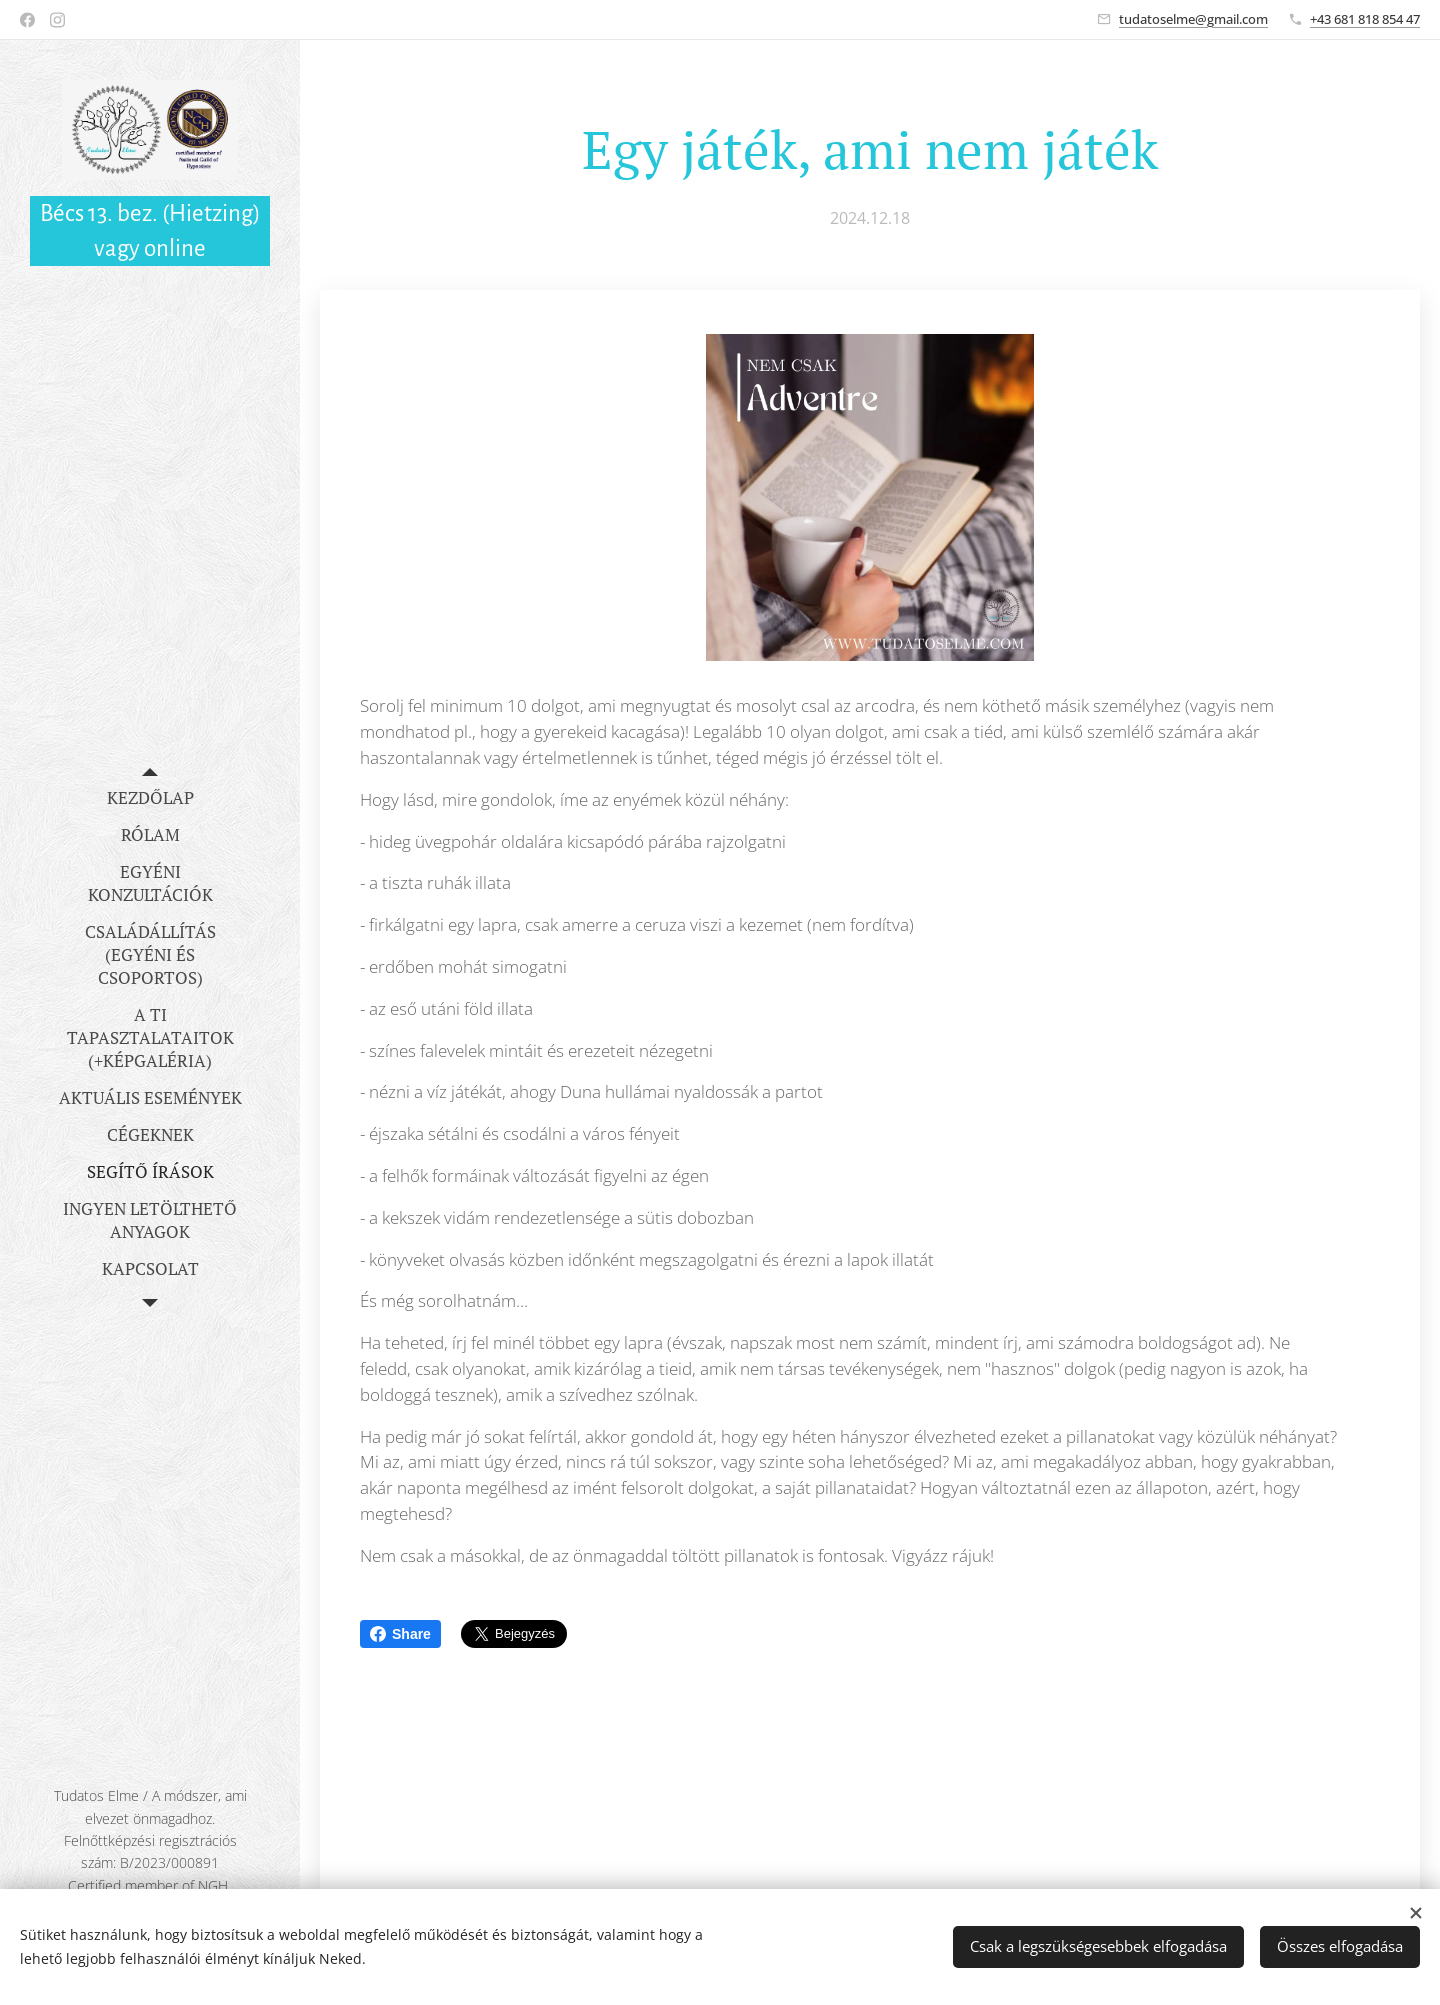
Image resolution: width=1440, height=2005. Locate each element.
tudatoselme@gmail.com (1193, 19)
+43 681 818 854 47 (1365, 19)
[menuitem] (150, 797)
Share (400, 1634)
